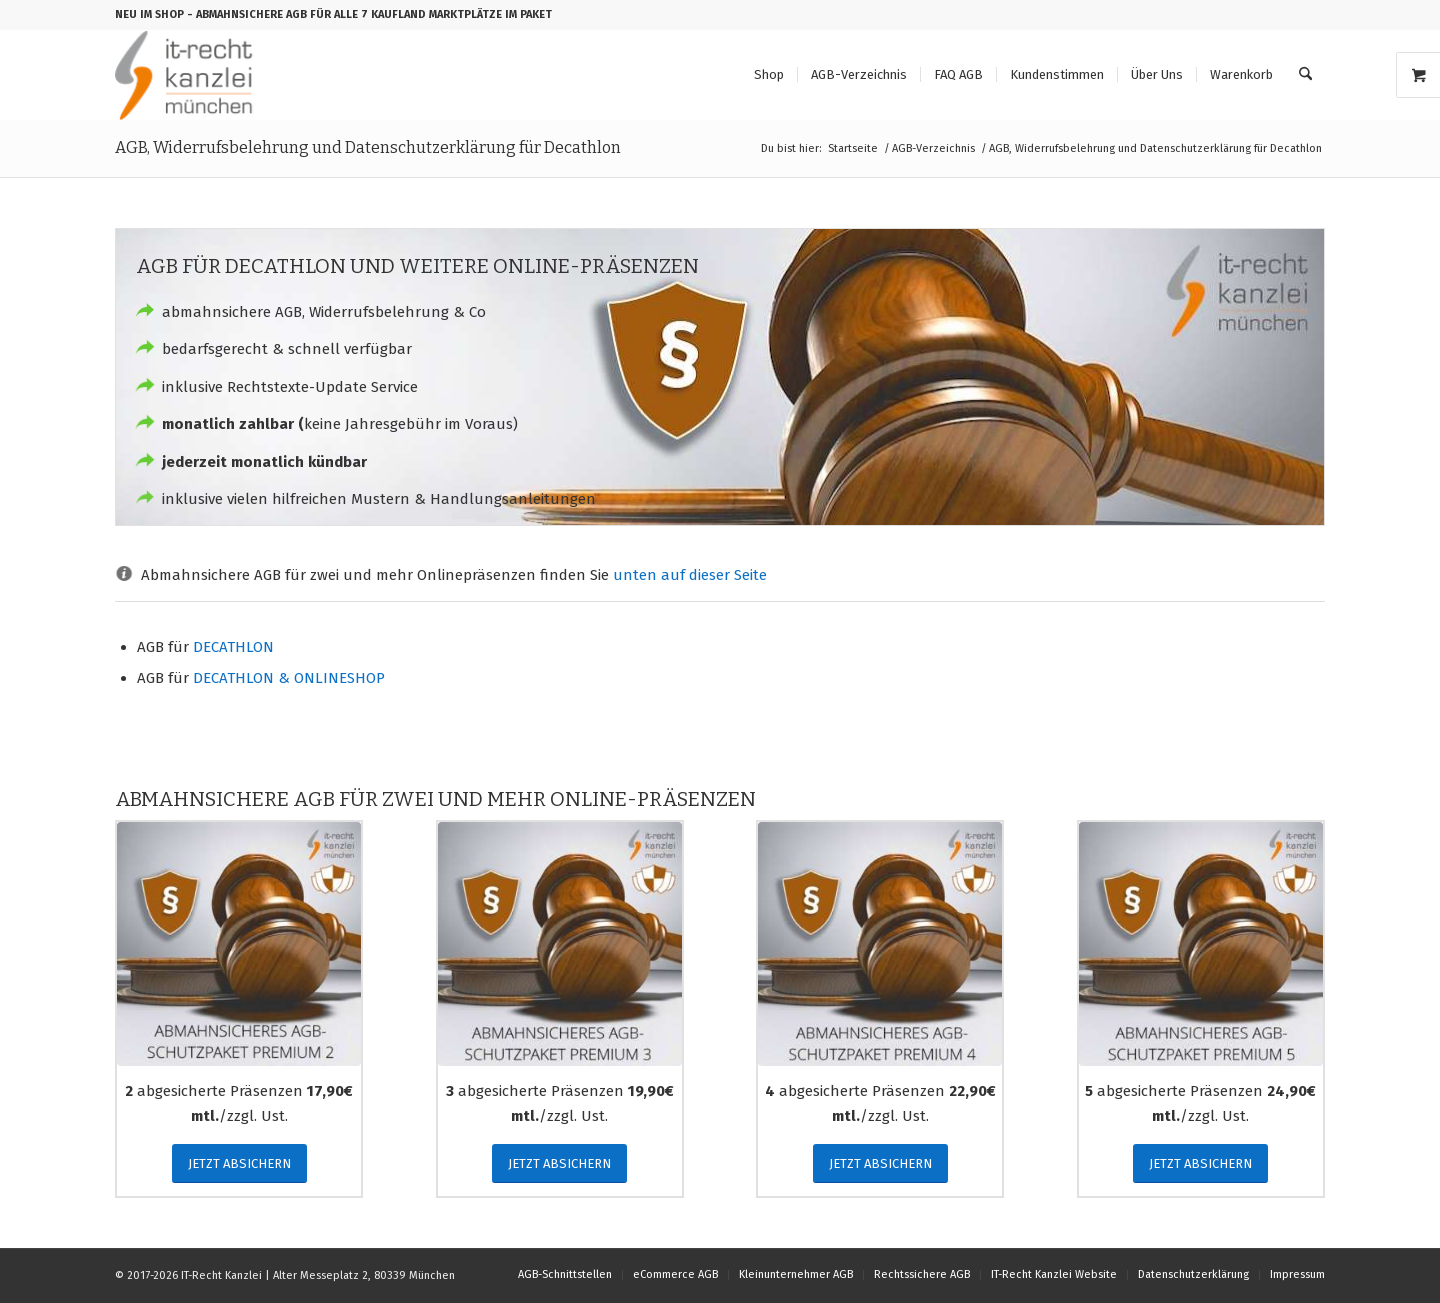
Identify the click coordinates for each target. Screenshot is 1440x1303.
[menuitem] (769, 75)
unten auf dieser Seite (690, 575)
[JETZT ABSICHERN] (239, 1163)
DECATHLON (233, 647)
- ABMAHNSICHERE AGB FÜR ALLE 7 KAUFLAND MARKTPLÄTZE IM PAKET (369, 14)
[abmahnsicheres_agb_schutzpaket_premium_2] (239, 944)
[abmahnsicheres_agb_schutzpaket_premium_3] (560, 944)
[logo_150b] (188, 75)
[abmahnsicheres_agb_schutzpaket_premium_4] (880, 944)
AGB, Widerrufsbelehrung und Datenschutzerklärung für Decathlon (368, 147)
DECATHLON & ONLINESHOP (289, 678)
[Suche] (1305, 75)
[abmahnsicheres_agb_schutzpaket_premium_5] (1201, 944)
